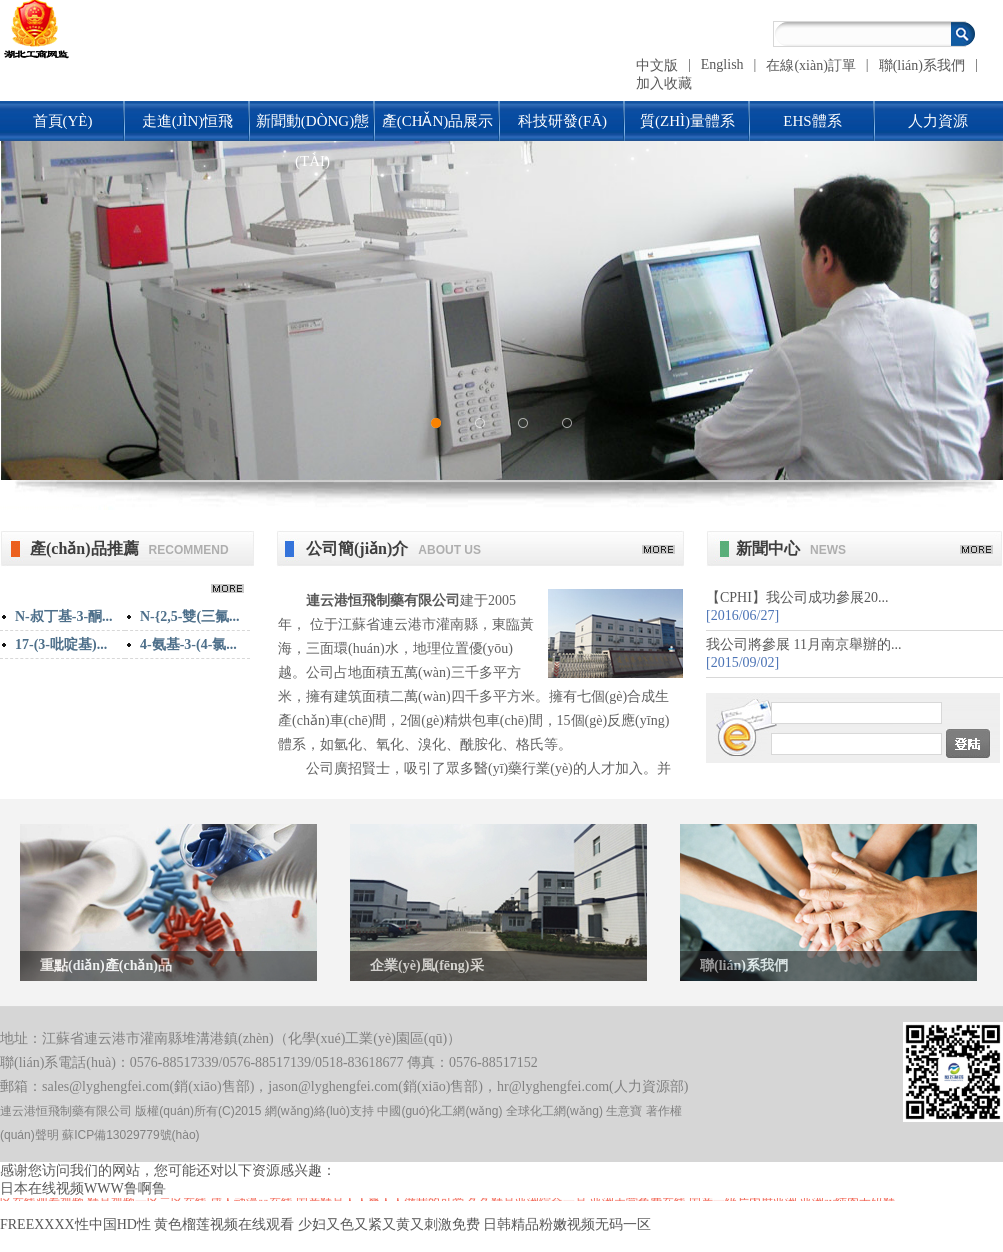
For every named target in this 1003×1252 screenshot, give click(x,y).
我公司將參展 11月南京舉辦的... (803, 644)
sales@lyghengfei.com (106, 1086)
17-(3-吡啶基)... (61, 644)
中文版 (657, 65)
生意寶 (624, 1111)
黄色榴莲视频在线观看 (224, 1224)
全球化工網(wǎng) (554, 1111)
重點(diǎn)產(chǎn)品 (106, 965)
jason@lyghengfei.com (333, 1086)
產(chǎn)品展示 (438, 121)
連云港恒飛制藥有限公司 (383, 600)
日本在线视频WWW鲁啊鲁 (83, 1188)
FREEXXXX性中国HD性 (75, 1224)
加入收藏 (664, 83)
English (722, 64)
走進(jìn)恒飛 (188, 121)
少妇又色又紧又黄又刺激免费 (389, 1224)
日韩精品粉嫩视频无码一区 (567, 1224)
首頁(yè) (63, 121)
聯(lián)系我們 (922, 65)
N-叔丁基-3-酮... (64, 616)
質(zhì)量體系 (687, 121)
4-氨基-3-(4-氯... (188, 644)
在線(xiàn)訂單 (810, 65)
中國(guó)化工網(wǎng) (439, 1111)
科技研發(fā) (562, 121)
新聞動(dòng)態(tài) (312, 127)
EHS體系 (812, 121)
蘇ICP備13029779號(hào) (130, 1135)
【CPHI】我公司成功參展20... (797, 597)
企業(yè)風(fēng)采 (427, 965)
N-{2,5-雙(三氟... (190, 616)
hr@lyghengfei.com (553, 1086)
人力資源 (938, 121)
